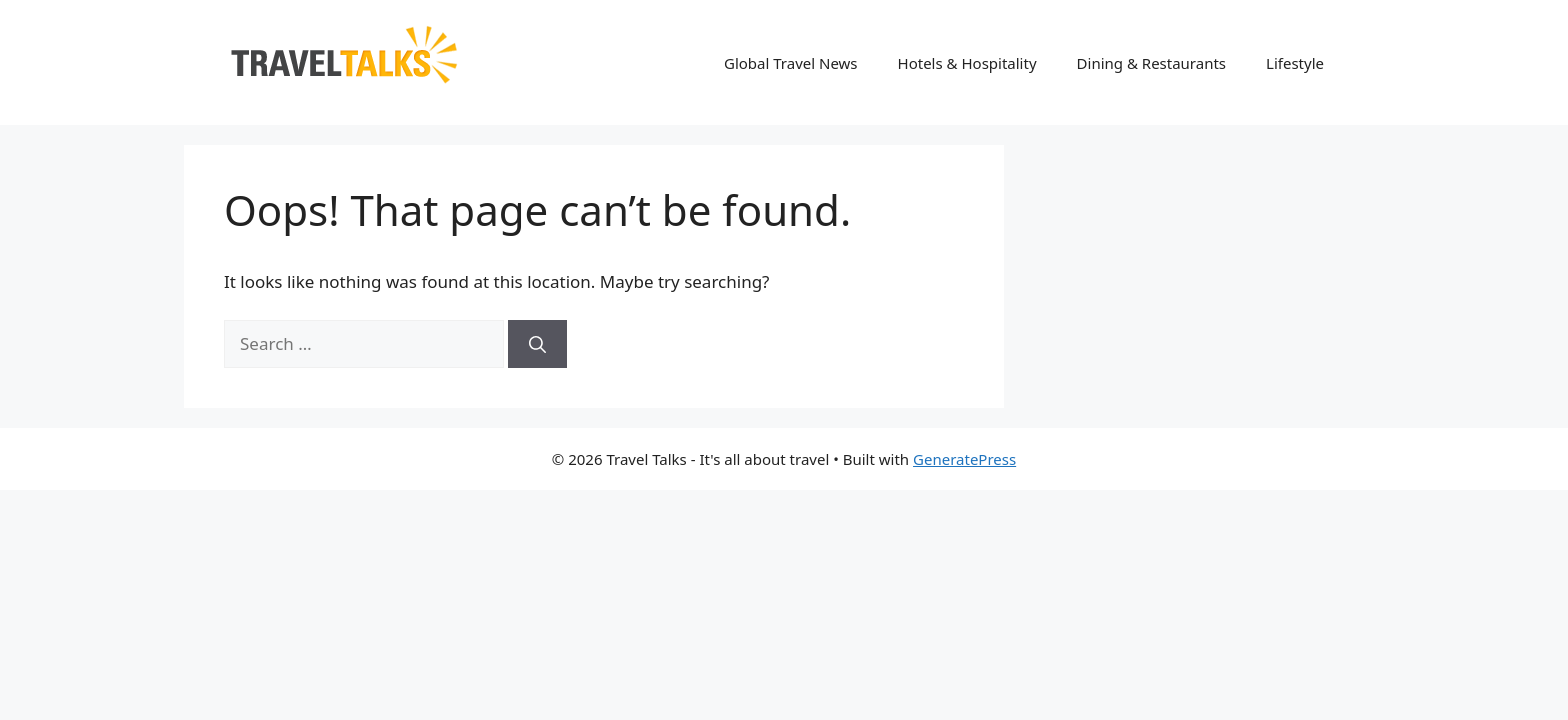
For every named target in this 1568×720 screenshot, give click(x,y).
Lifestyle (1295, 63)
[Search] (537, 344)
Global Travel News (791, 63)
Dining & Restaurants (1152, 63)
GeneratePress (964, 459)
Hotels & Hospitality (967, 63)
